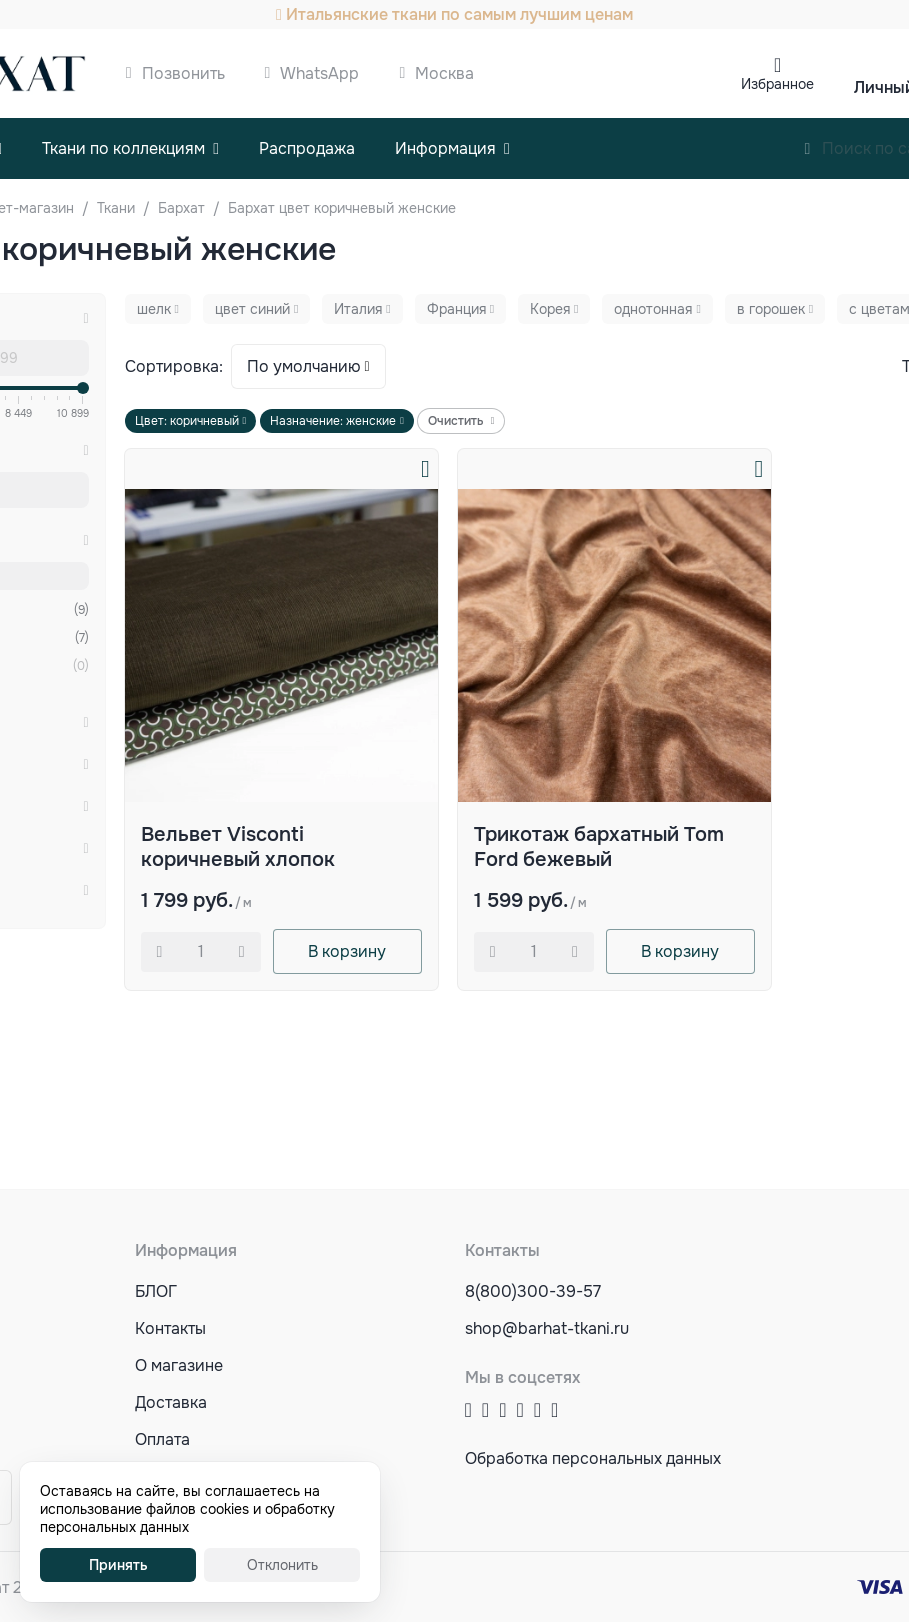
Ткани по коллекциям (123, 148)
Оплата (162, 1439)
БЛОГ (156, 1291)
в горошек (771, 309)
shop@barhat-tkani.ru (547, 1328)
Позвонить (183, 73)
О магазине (179, 1365)
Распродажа (307, 148)
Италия (358, 309)
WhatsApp (319, 73)
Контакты (170, 1328)
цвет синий (252, 309)
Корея (550, 309)
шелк (154, 309)
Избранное (777, 84)
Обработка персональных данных (593, 1458)
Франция (456, 309)
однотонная (653, 309)
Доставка (171, 1402)
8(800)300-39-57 (533, 1291)
